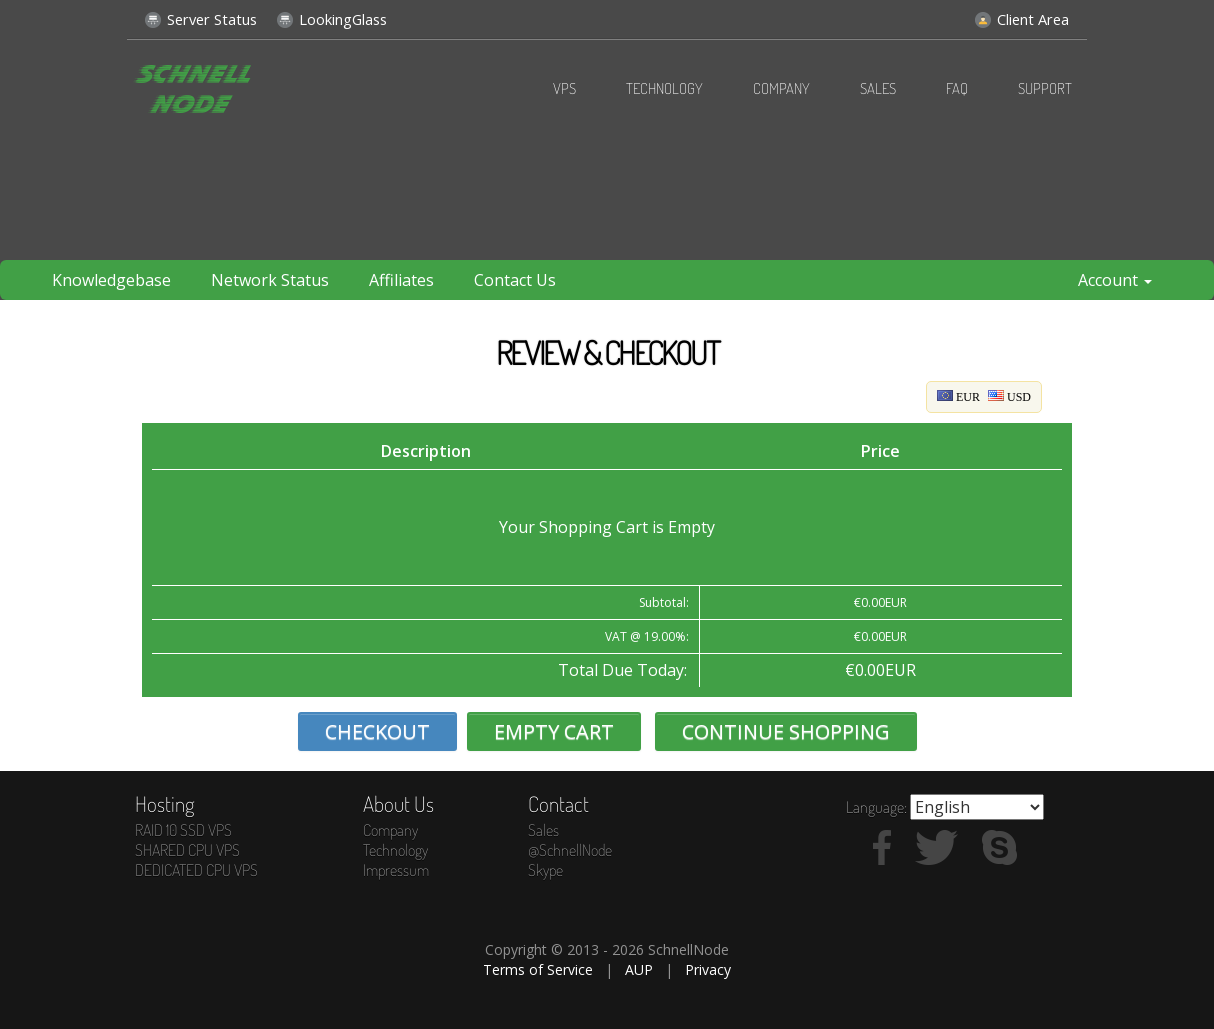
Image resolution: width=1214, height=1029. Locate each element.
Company (781, 88)
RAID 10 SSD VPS (183, 830)
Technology (664, 88)
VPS (564, 88)
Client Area (1022, 14)
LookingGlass (332, 14)
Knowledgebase (111, 280)
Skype (545, 870)
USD (1009, 397)
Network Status (270, 280)
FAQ (957, 88)
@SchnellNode (570, 850)
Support (1045, 88)
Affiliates (401, 280)
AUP (639, 969)
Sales (878, 88)
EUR (958, 397)
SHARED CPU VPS (187, 850)
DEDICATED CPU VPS (196, 870)
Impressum (396, 870)
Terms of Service (538, 969)
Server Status (201, 14)
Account (1115, 280)
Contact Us (515, 280)
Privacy (708, 969)
